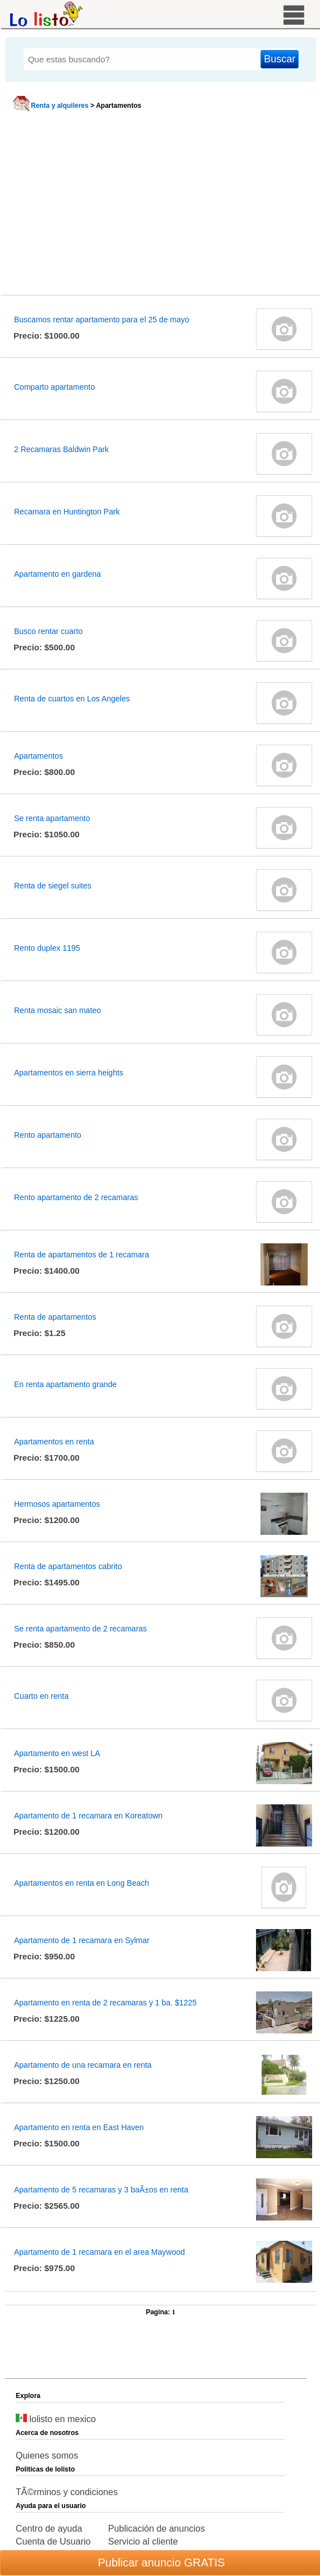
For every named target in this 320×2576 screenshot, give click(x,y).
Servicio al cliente (143, 2541)
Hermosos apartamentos (57, 1503)
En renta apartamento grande (65, 1384)
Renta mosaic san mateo (57, 1010)
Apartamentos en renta (54, 1441)
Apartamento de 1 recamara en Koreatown (88, 1815)
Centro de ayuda (49, 2528)
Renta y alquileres (60, 106)
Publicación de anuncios (156, 2528)
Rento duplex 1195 (47, 947)
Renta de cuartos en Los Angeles (72, 698)
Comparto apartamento (54, 386)
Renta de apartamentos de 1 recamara (81, 1254)
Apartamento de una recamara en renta (83, 2064)
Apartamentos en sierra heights (69, 1072)
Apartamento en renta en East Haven (79, 2127)
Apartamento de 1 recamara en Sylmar (81, 1940)
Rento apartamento (47, 1134)
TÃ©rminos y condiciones (67, 2492)
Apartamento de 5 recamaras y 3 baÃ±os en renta (101, 2189)
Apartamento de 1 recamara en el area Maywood (99, 2251)
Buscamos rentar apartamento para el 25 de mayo (101, 319)
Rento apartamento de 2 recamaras (76, 1197)
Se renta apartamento (52, 818)
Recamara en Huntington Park (67, 511)
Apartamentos (38, 755)
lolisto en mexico (56, 2419)
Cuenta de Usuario (53, 2541)
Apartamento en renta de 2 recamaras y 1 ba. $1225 (105, 2002)
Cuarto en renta (41, 1696)
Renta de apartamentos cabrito (68, 1566)
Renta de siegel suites (53, 885)
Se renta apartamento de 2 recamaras (80, 1628)
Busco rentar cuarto (48, 631)
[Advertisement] (159, 206)
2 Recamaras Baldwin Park (61, 449)
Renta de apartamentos (55, 1316)
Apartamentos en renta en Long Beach (81, 1883)
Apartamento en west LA (57, 1753)
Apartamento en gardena (57, 573)
